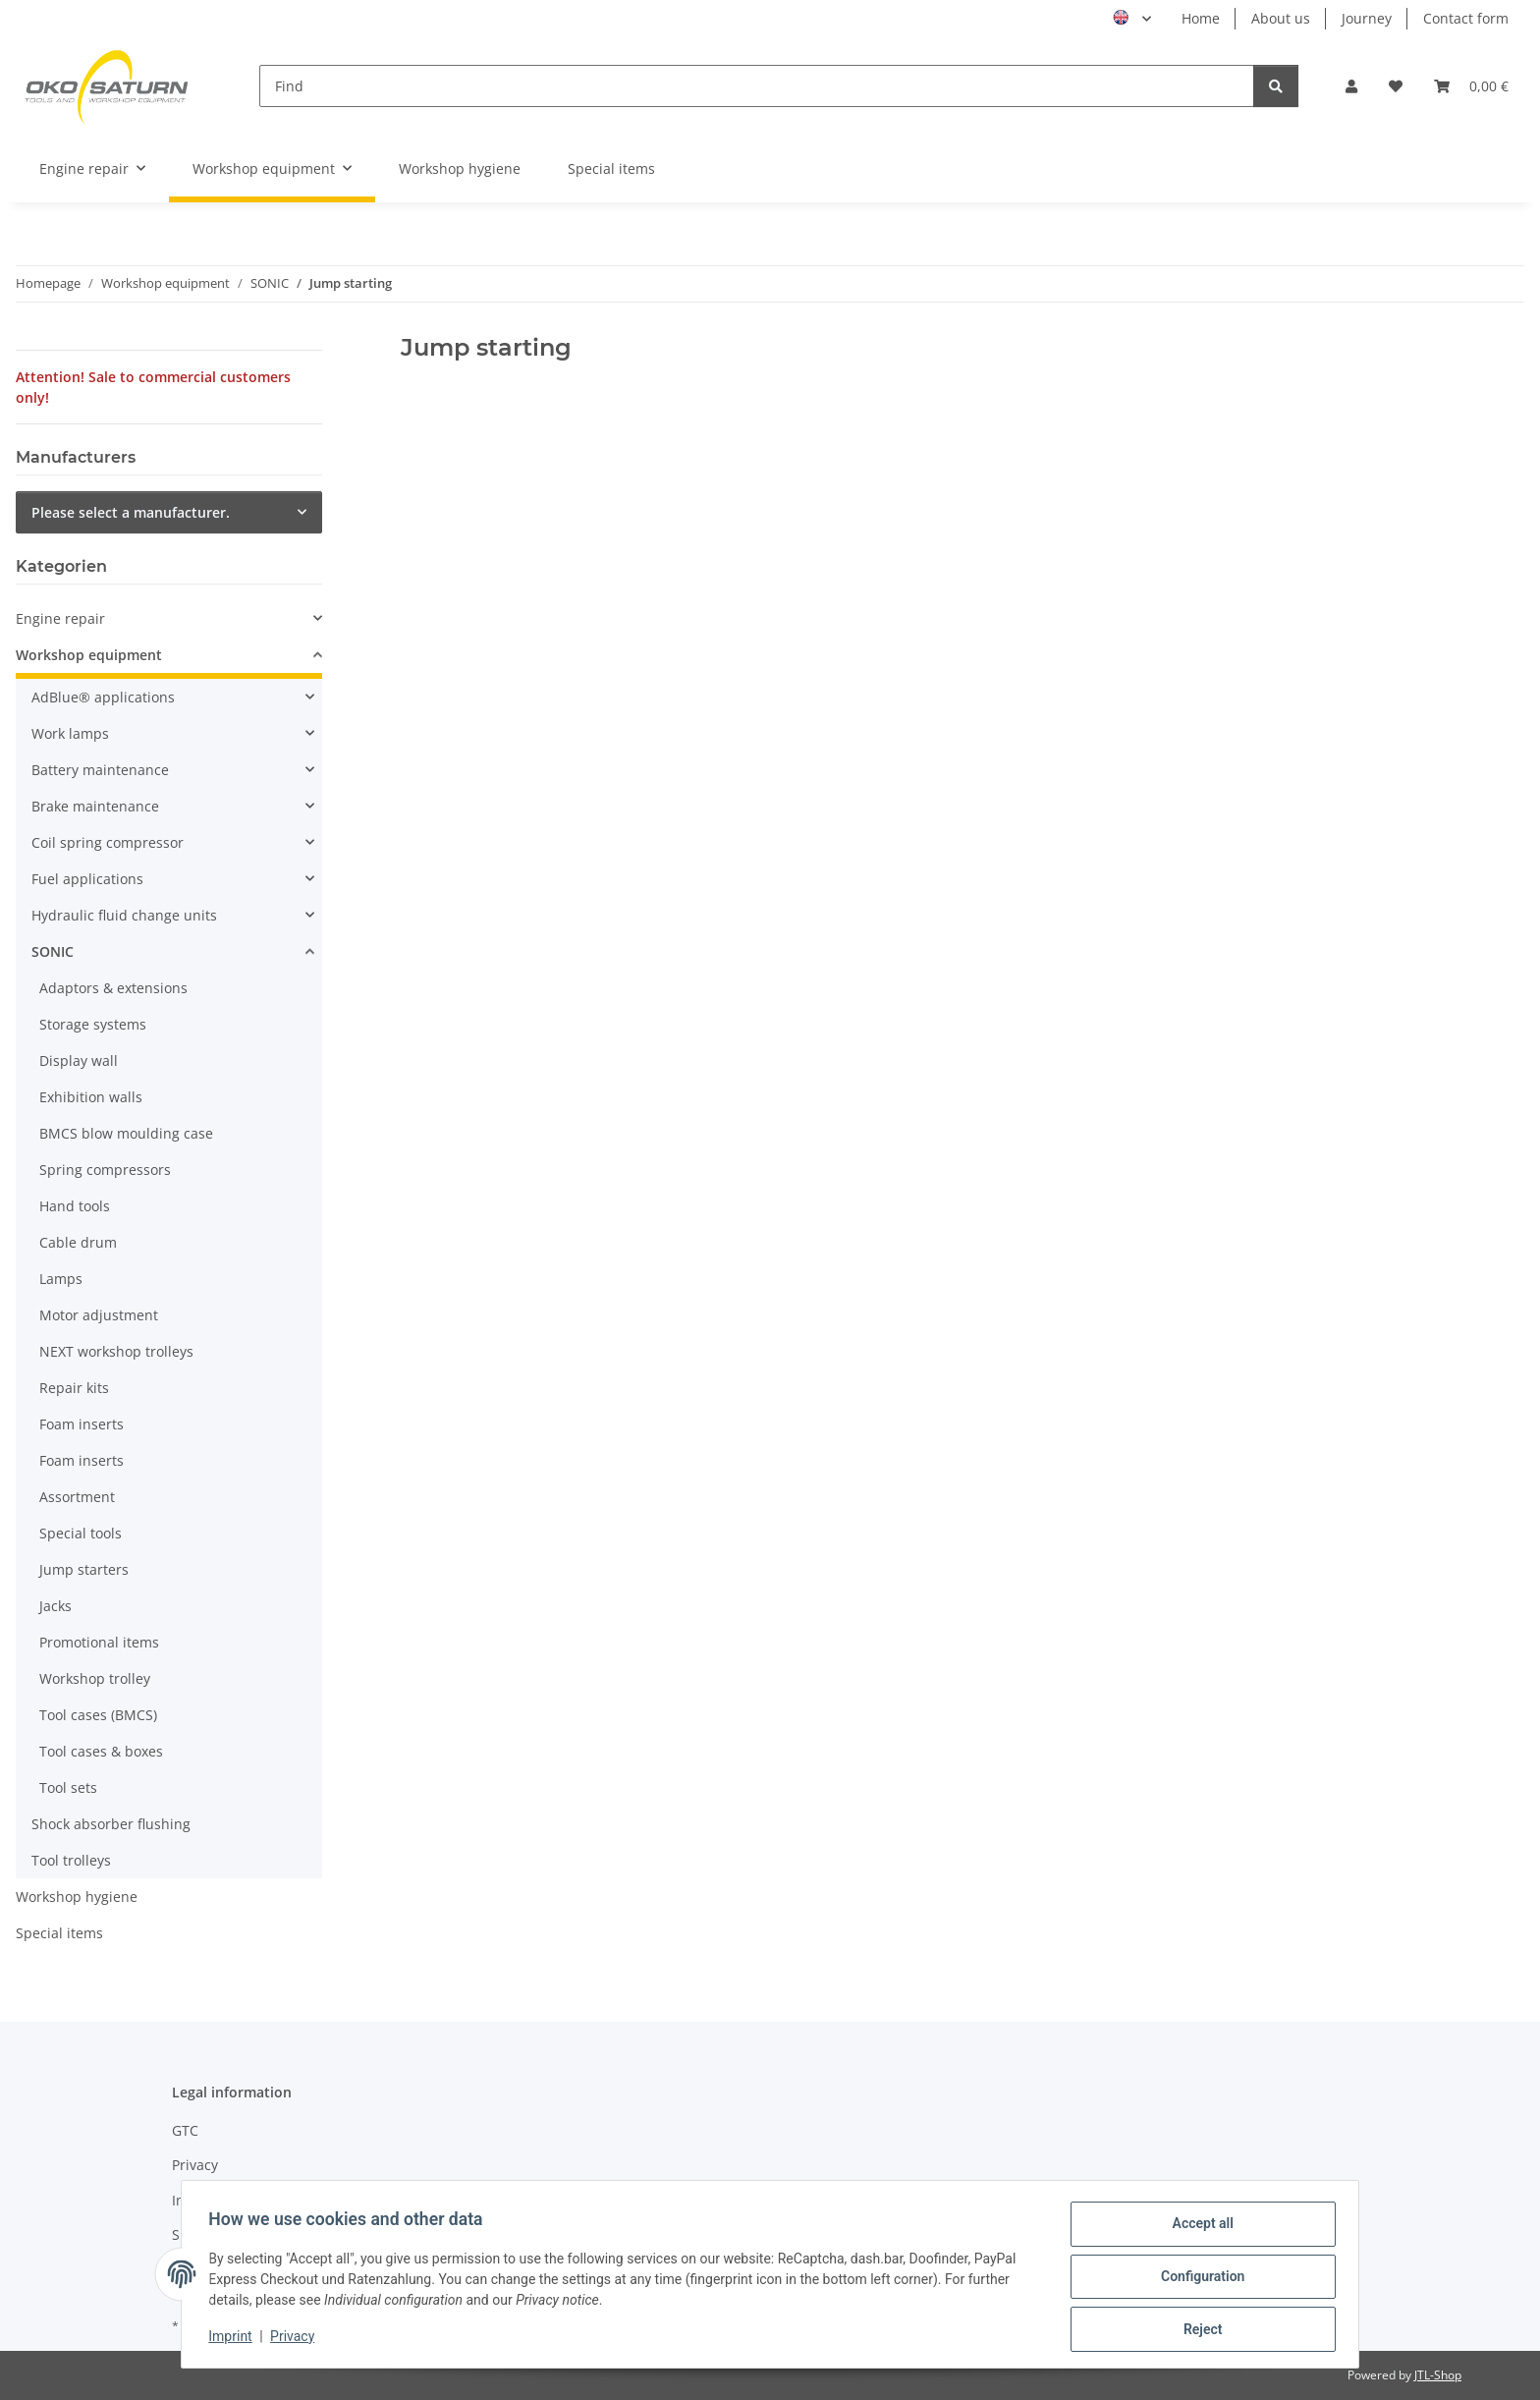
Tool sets (68, 1787)
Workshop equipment (89, 654)
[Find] (756, 86)
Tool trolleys (71, 1860)
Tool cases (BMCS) (98, 1714)
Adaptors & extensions (113, 987)
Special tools (80, 1533)
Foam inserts (81, 1424)
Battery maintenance (100, 769)
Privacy (297, 2339)
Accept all (1198, 2228)
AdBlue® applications (103, 697)
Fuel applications (87, 878)
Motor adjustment (98, 1315)
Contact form (1466, 18)
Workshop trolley (94, 1678)
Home (1201, 18)
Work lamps (70, 733)
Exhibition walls (90, 1097)
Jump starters (84, 1569)
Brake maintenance (95, 806)
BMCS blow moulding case (126, 1133)
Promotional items (99, 1642)
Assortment (77, 1496)
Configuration (1197, 2279)
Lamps (60, 1278)
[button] (1351, 86)
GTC (185, 2130)
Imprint (234, 2339)
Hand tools (74, 1206)
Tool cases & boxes (101, 1751)
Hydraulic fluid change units (124, 915)
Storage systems (92, 1024)
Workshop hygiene (77, 1896)
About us (1280, 18)
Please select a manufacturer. (130, 512)
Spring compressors (105, 1169)
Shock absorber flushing (111, 1823)
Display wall (78, 1060)
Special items (59, 1933)
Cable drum (78, 1242)
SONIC (52, 951)
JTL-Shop (1437, 2375)
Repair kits (74, 1387)
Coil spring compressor (107, 842)
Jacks (55, 1605)
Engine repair (60, 618)
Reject (1198, 2330)
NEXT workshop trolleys (116, 1351)
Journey (1367, 18)
